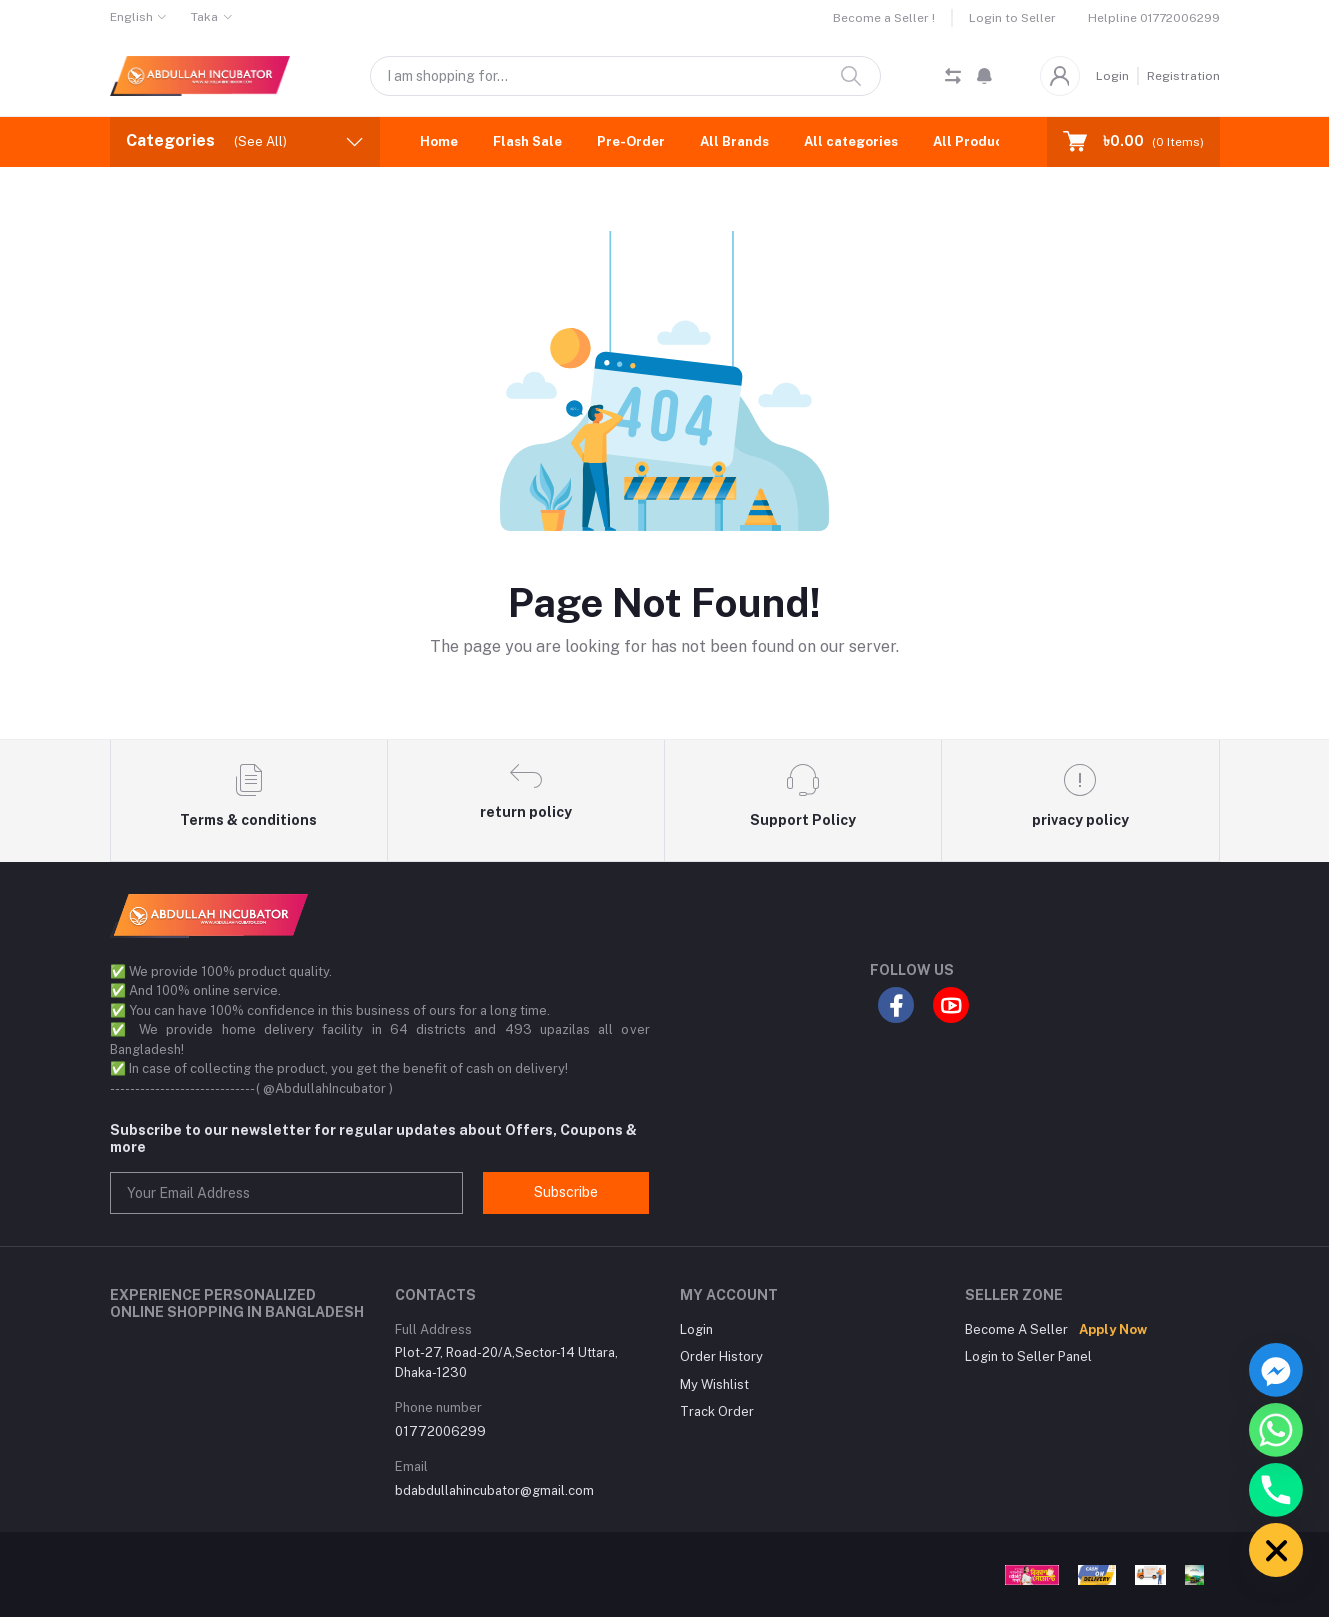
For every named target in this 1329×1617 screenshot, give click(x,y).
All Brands (734, 141)
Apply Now (1113, 1329)
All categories (851, 141)
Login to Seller (1012, 18)
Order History (721, 1356)
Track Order (717, 1411)
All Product (971, 141)
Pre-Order (631, 141)
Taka (204, 17)
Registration (1183, 76)
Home (439, 141)
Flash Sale (527, 141)
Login (1112, 76)
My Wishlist (714, 1384)
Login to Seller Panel (1028, 1356)
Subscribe (566, 1192)
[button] (984, 76)
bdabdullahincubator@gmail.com (494, 1490)
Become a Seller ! (884, 18)
